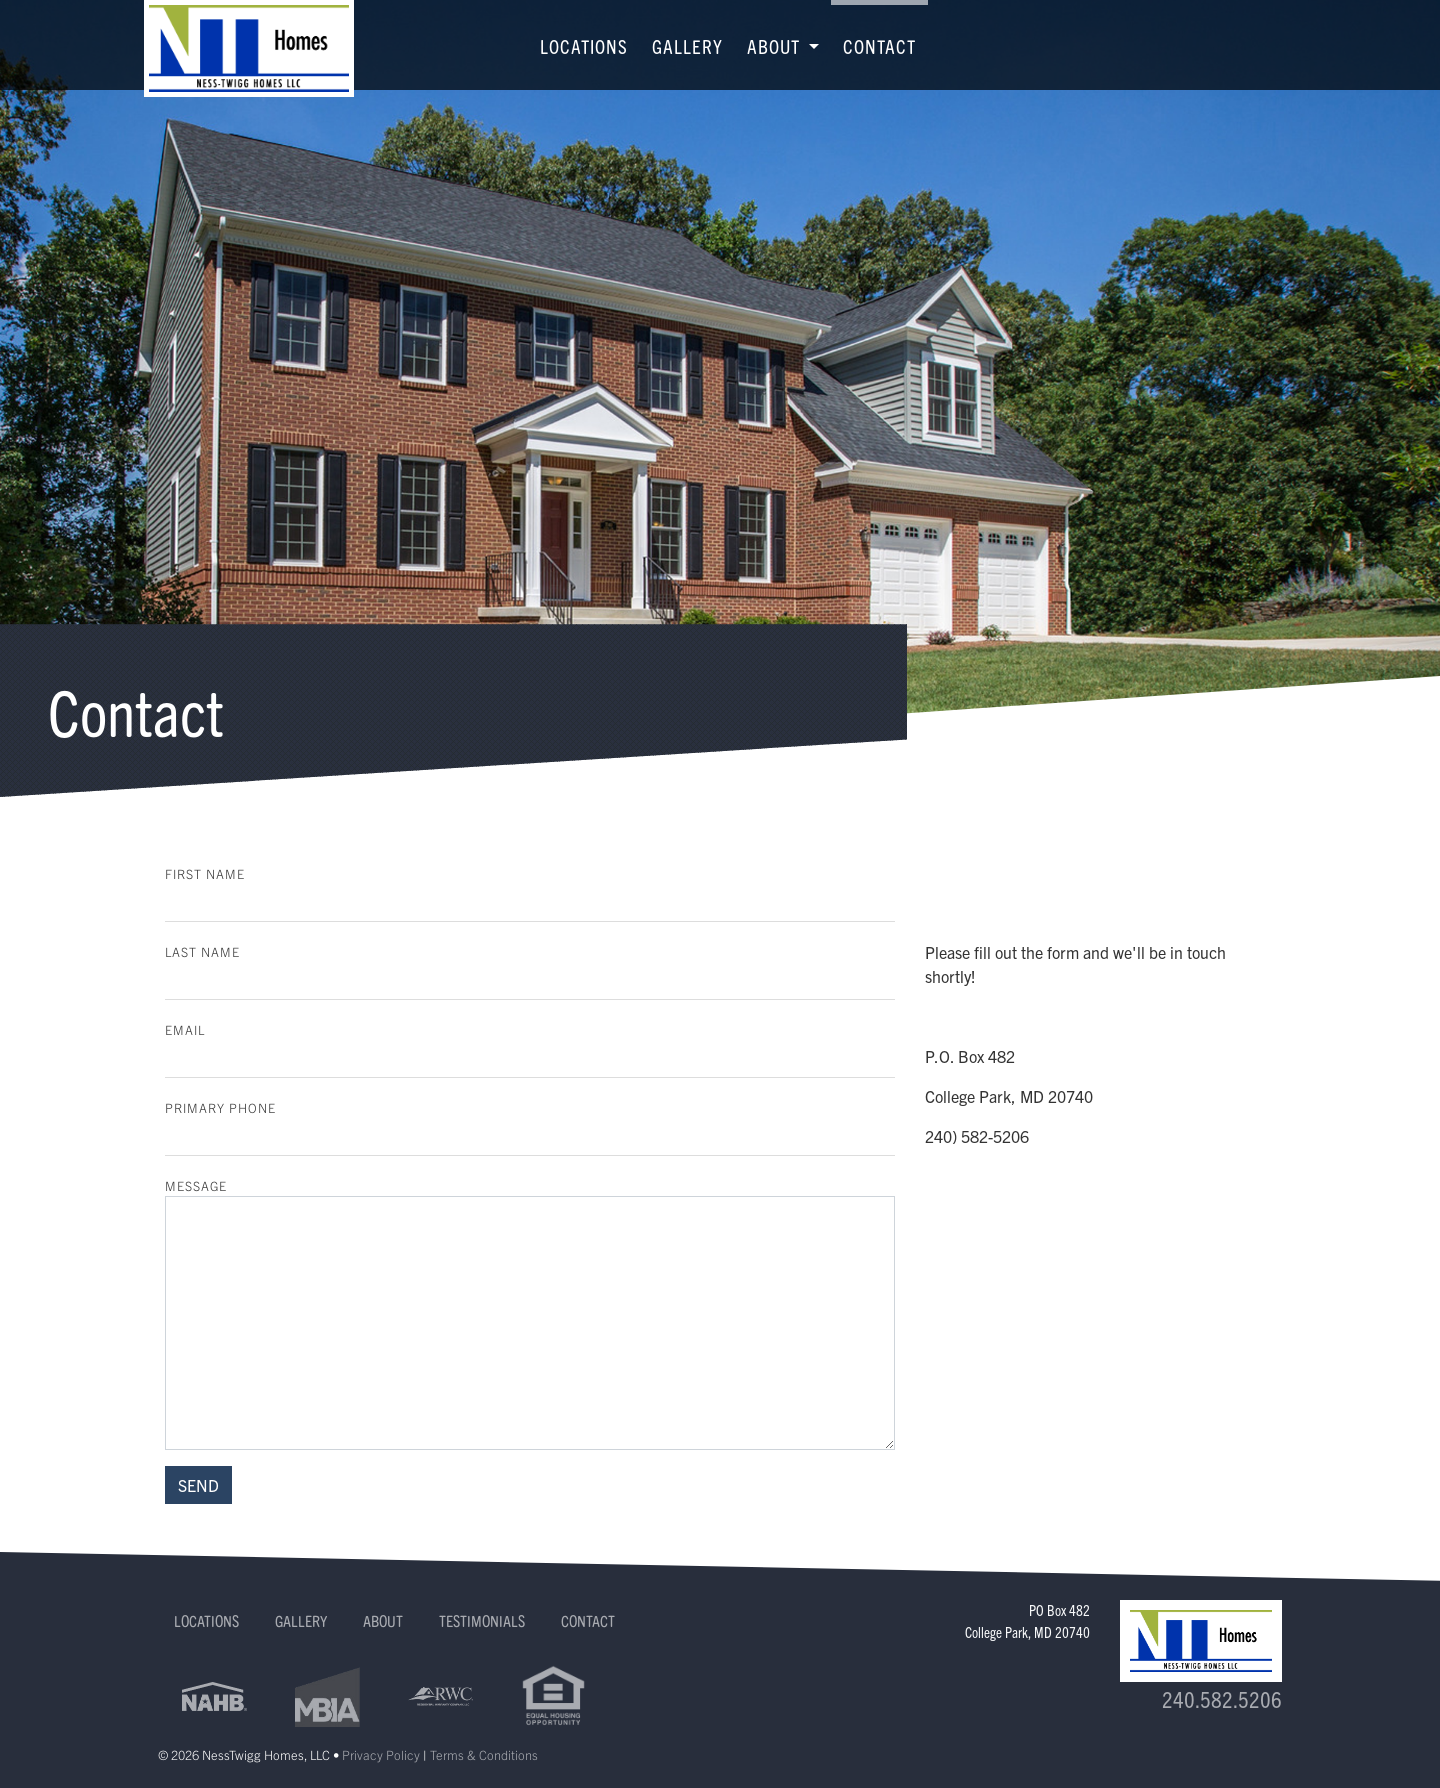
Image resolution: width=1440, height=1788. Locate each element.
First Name (205, 873)
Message (196, 1185)
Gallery (687, 46)
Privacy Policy (381, 1754)
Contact (879, 46)
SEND (198, 1485)
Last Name (202, 951)
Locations (584, 46)
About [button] (776, 46)
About (383, 1620)
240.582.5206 (1222, 1698)
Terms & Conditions (484, 1754)
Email (185, 1029)
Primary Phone (220, 1107)
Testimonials (482, 1620)
